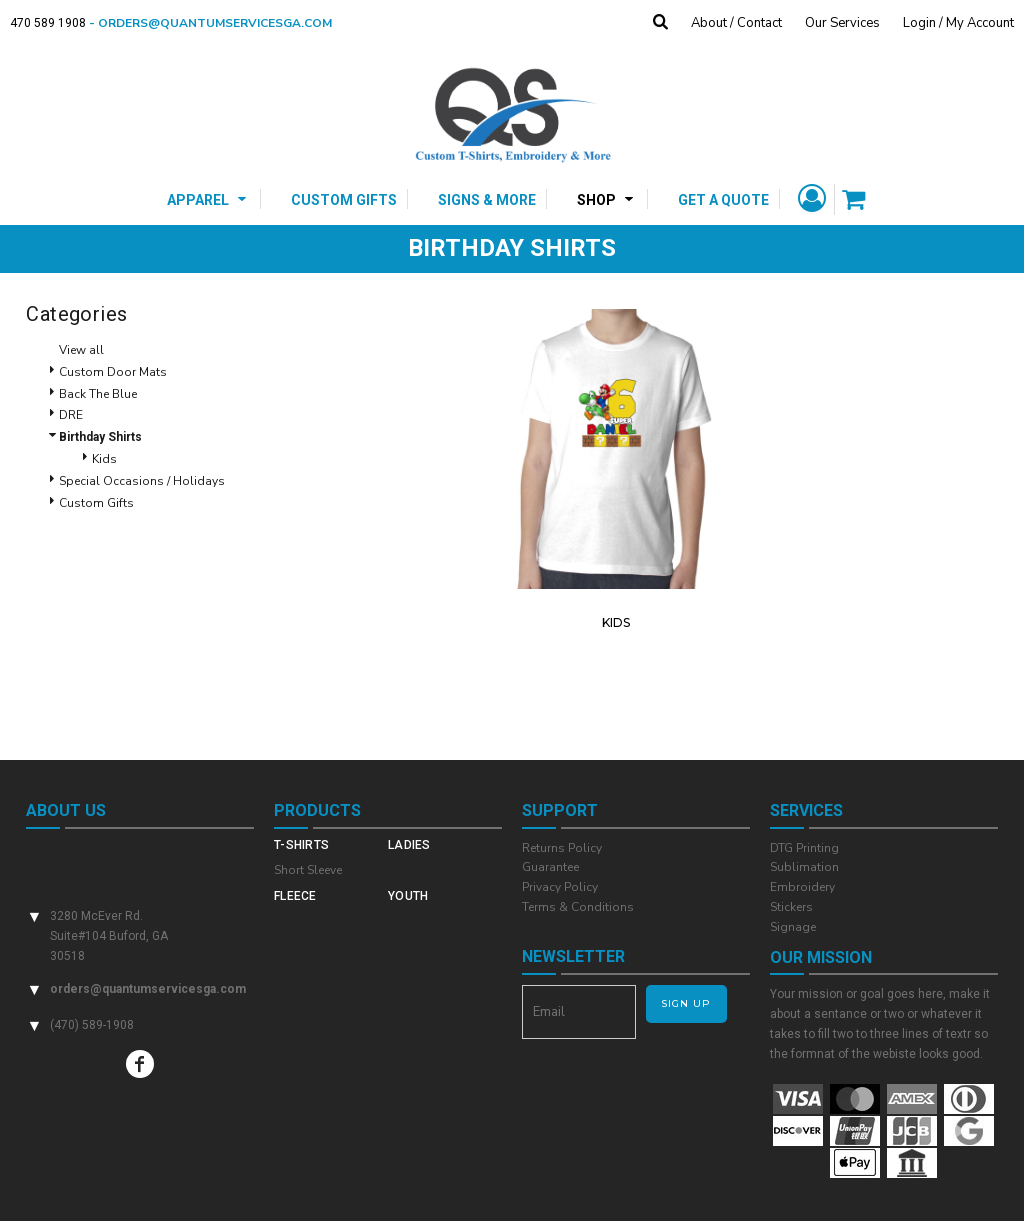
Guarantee (550, 867)
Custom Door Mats (113, 372)
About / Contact (736, 23)
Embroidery (802, 887)
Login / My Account (958, 23)
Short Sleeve (308, 870)
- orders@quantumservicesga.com (216, 23)
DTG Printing (804, 848)
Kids (104, 459)
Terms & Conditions (578, 907)
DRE (71, 415)
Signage (793, 927)
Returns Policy (562, 848)
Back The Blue (98, 394)
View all (81, 350)
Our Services (842, 23)
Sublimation (804, 867)
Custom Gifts (96, 503)
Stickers (791, 907)
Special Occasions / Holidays (142, 481)
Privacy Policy (560, 887)
